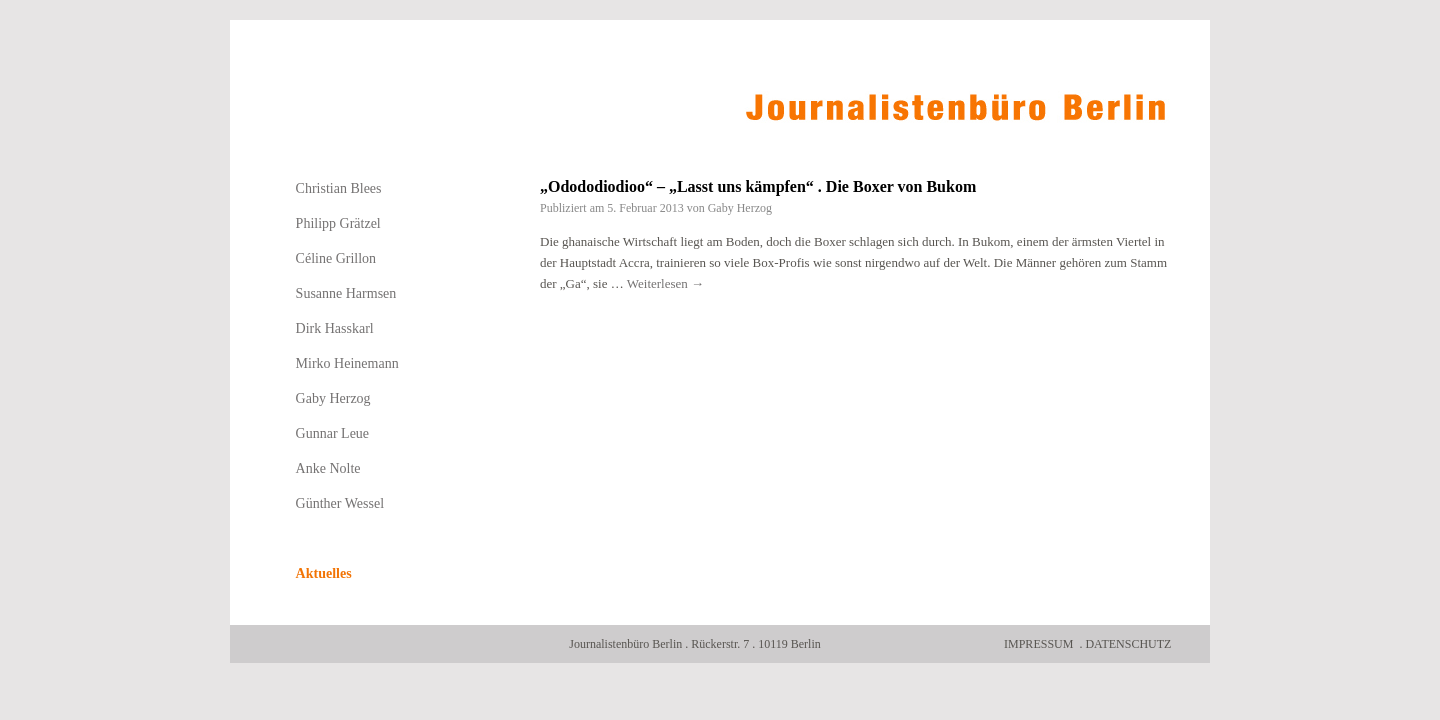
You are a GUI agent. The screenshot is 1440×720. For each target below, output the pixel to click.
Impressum (1038, 644)
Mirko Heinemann (347, 363)
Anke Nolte (328, 468)
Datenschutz (1128, 644)
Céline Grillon (336, 258)
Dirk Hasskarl (335, 328)
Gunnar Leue (332, 433)
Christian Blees (339, 188)
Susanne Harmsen (346, 293)
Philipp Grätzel (338, 223)
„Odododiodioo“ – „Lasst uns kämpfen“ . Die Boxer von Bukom (758, 186)
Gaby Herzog (740, 208)
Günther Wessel (340, 503)
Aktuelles (324, 573)
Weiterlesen (665, 283)
